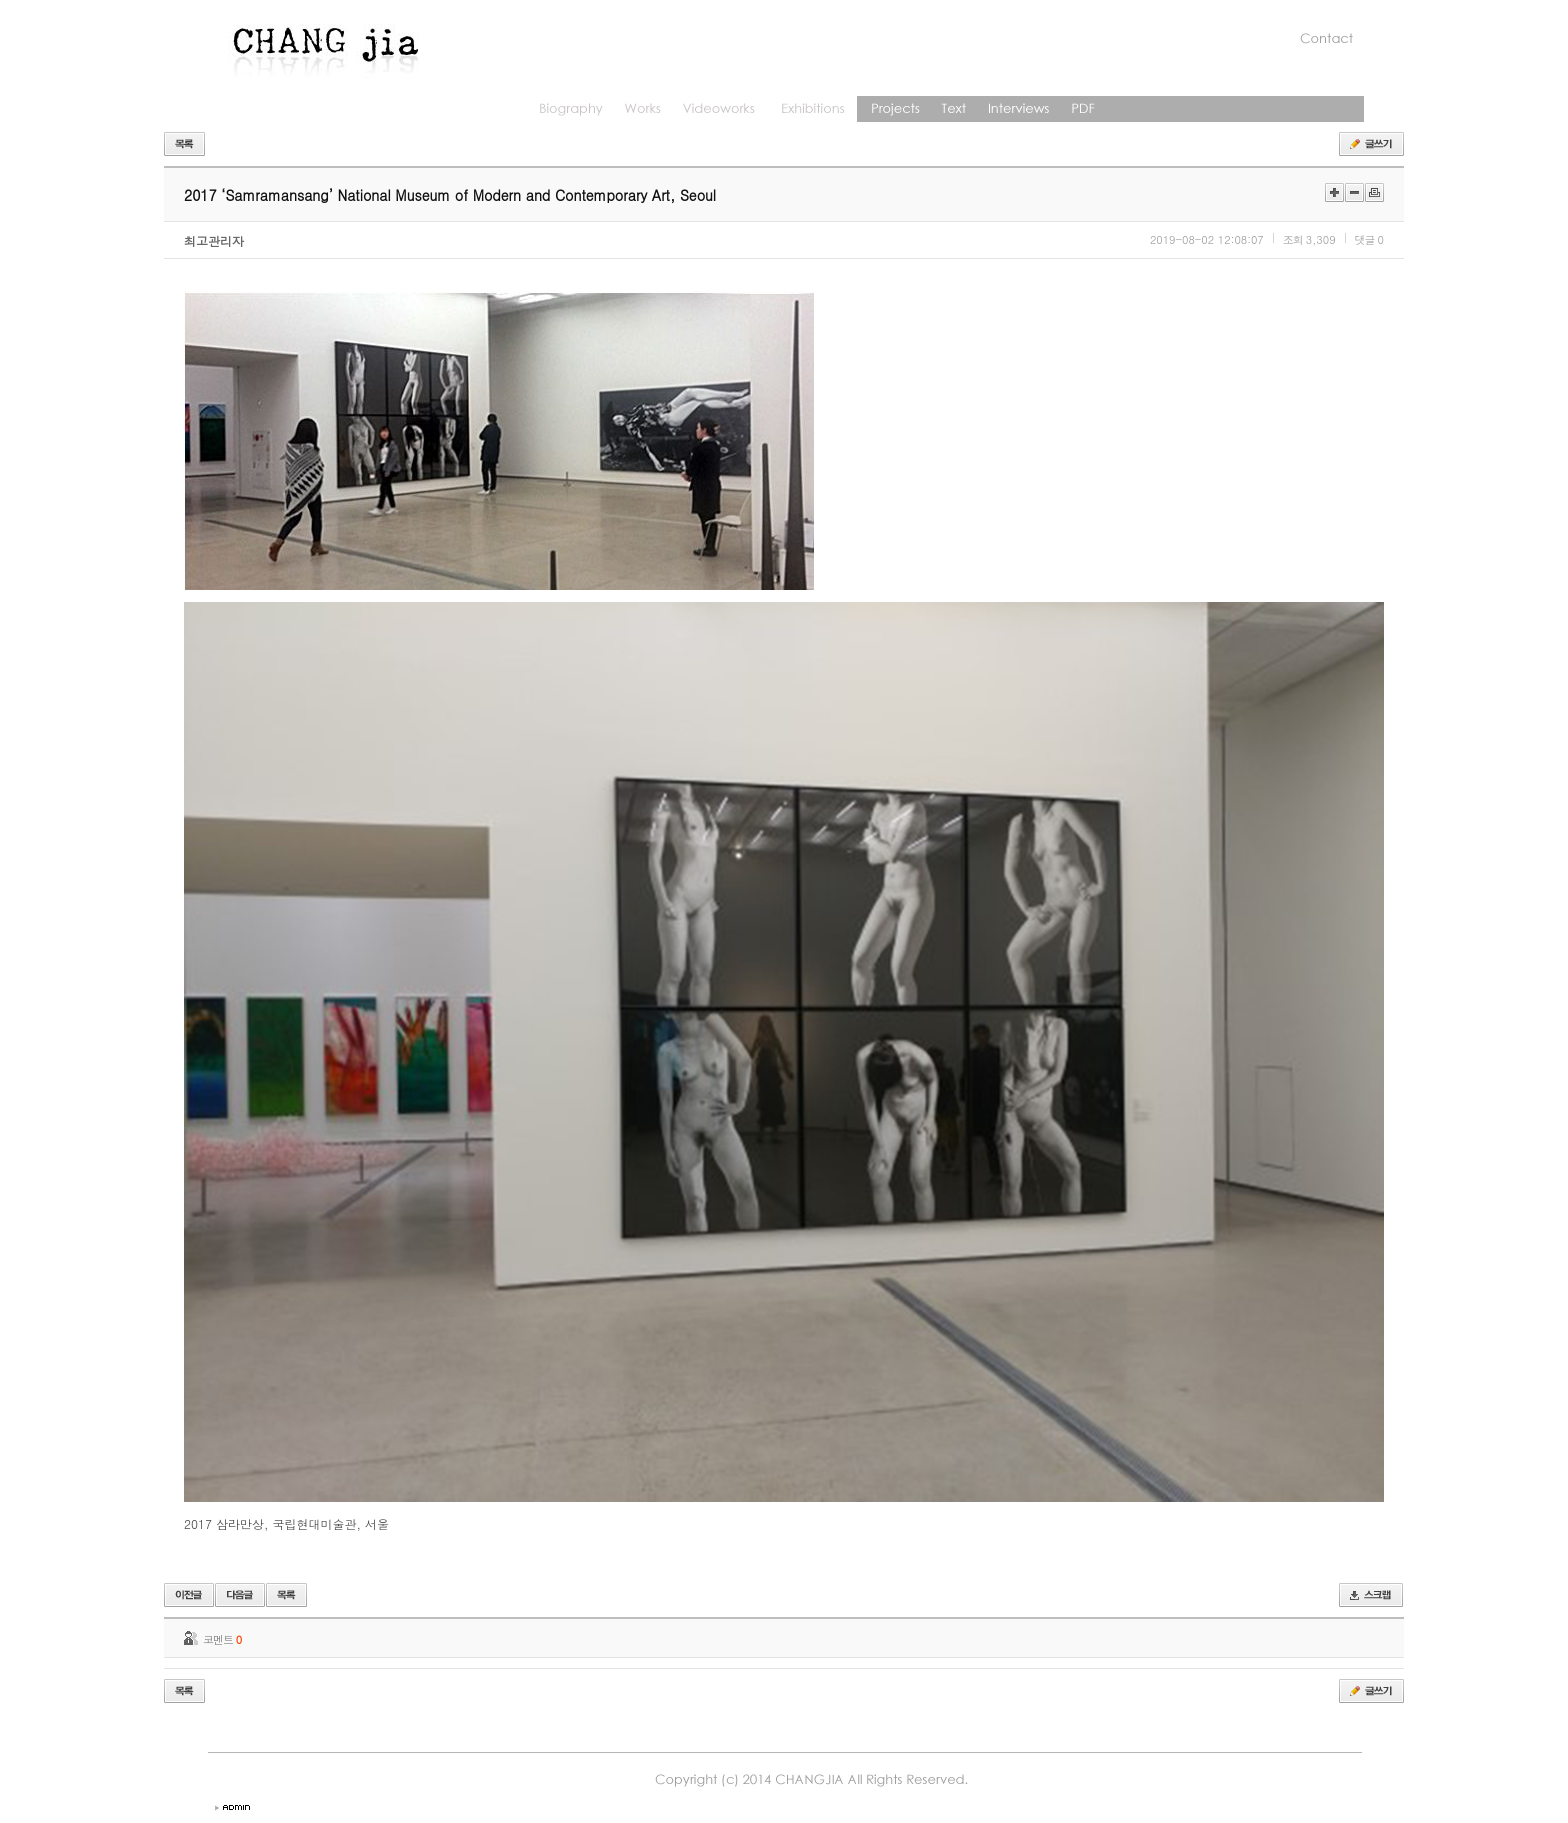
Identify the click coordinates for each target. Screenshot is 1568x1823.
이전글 (189, 1595)
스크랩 (1371, 1595)
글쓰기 (1371, 144)
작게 (1354, 192)
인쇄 (1374, 192)
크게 (1334, 192)
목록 (184, 144)
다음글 (240, 1595)
